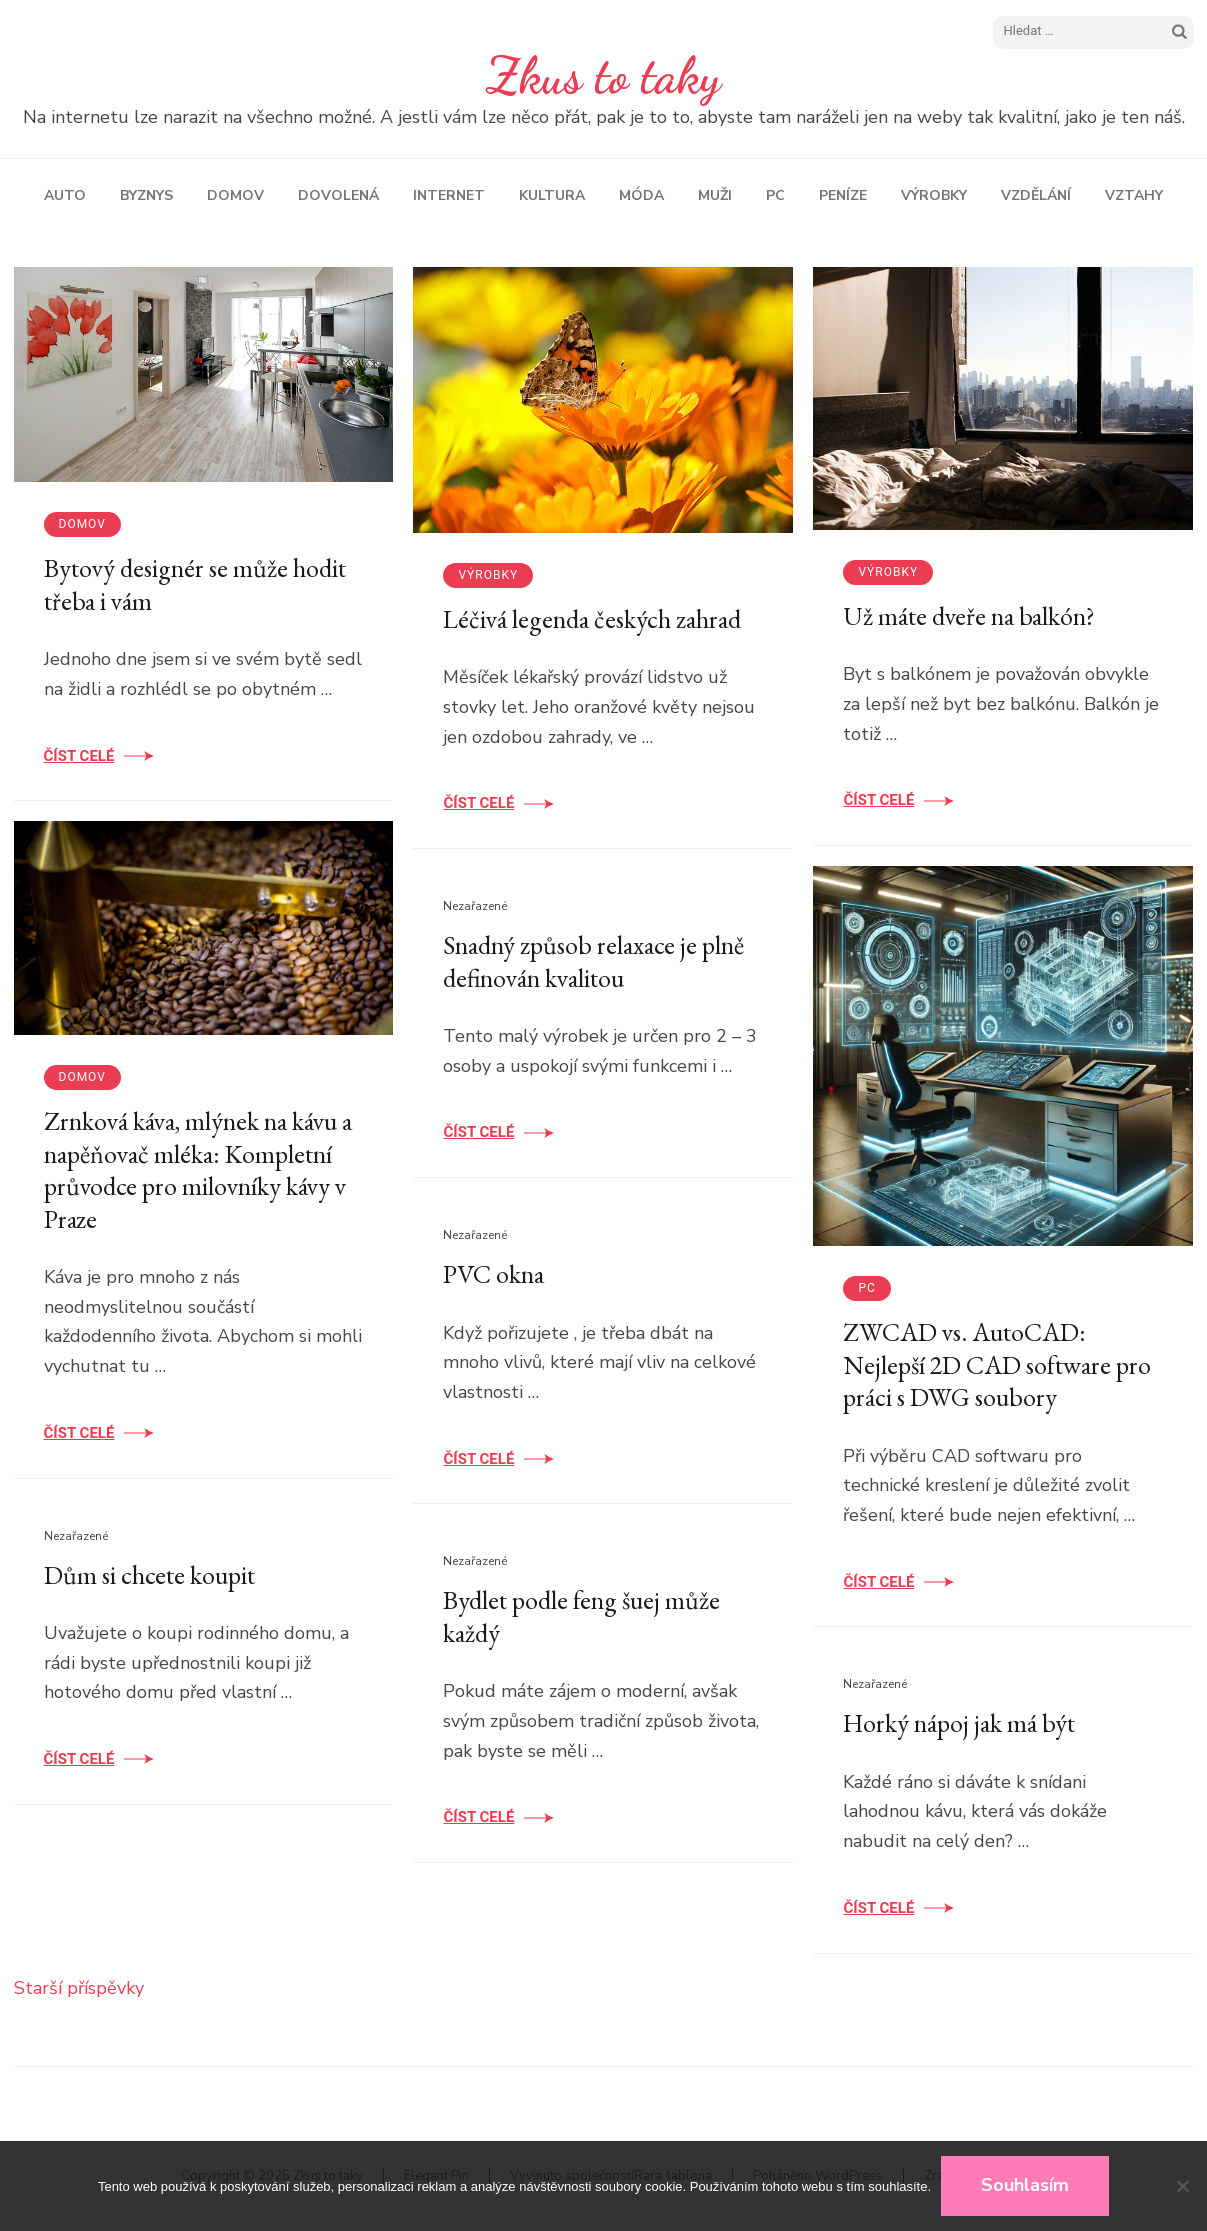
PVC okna (493, 1274)
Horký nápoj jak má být (959, 1723)
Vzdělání (1036, 195)
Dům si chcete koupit (149, 1575)
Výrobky (934, 195)
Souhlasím (1025, 2185)
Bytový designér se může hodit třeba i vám (195, 584)
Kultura (552, 195)
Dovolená (338, 195)
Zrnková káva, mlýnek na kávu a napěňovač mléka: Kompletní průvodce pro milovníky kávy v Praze (198, 1170)
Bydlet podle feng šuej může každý (581, 1616)
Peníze (843, 195)
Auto (65, 195)
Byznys (146, 195)
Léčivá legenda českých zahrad (592, 619)
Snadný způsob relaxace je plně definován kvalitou (593, 961)
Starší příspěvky (79, 1988)
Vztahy (1134, 195)
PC (775, 195)
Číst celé (79, 756)
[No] (1182, 2186)
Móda (641, 195)
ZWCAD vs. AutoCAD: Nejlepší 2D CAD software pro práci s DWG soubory (997, 1364)
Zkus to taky (603, 76)
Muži (715, 195)
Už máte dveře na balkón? (969, 616)
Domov (235, 195)
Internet (449, 195)
